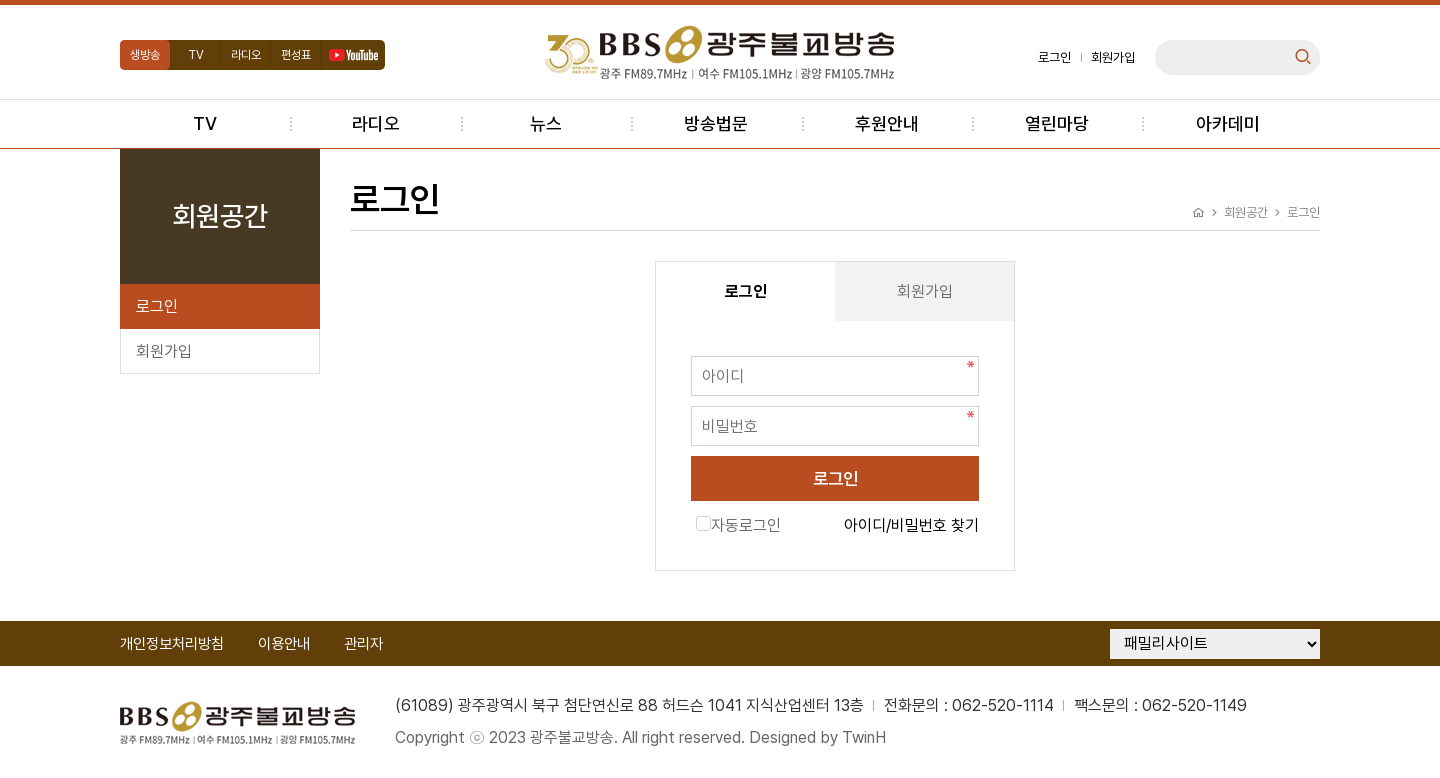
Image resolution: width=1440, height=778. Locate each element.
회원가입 (1113, 57)
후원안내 (887, 123)
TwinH (864, 737)
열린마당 (1057, 123)
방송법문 (716, 123)
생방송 (145, 55)
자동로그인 (738, 525)
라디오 (246, 55)
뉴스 (546, 123)
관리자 (363, 644)
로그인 (1054, 57)
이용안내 (284, 644)
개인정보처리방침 (172, 644)
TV (196, 55)
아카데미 (1228, 123)
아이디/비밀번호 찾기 (911, 525)
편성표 (296, 55)
